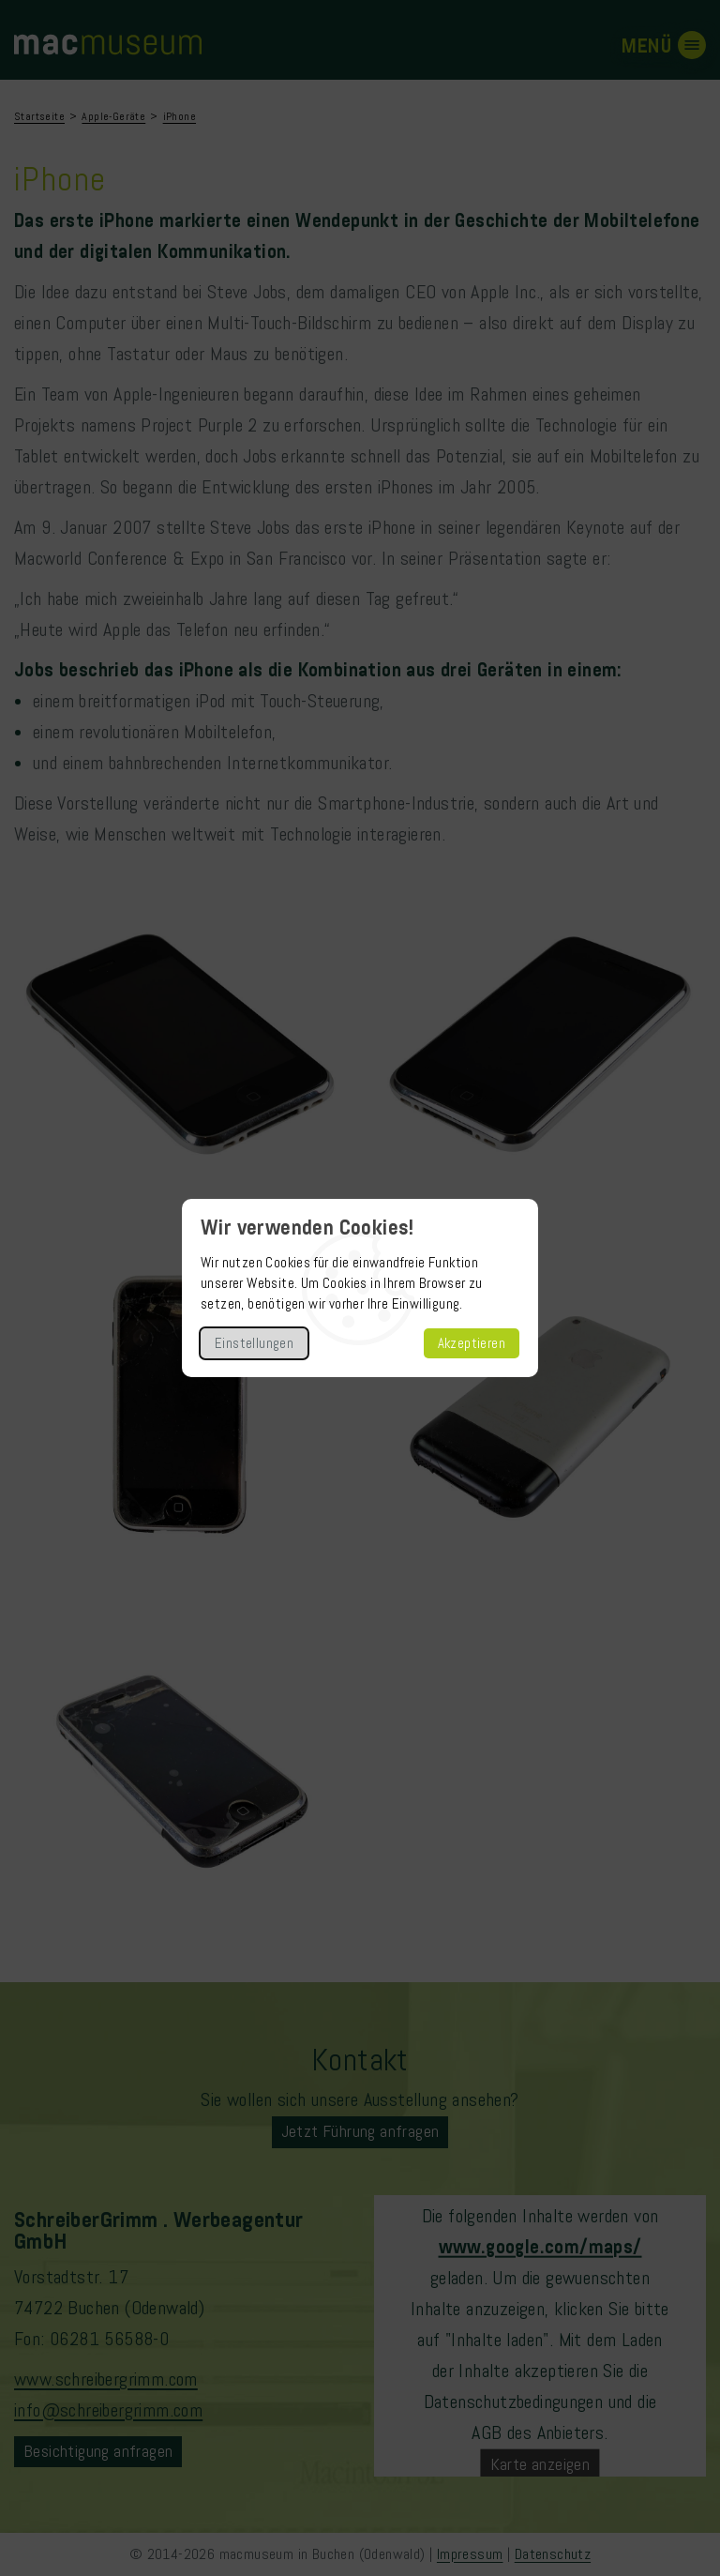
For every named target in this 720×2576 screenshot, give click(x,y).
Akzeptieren (471, 1343)
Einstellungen (254, 1343)
